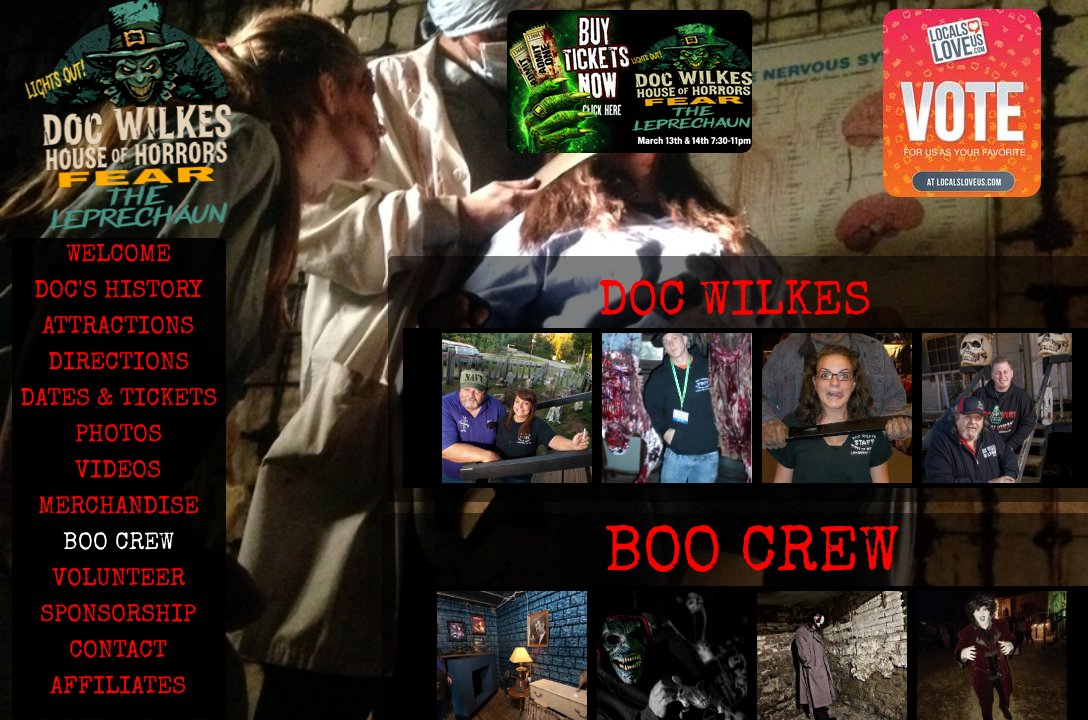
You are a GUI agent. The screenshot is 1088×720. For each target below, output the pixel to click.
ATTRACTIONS (118, 328)
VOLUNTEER (118, 580)
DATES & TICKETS (118, 400)
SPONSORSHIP (118, 616)
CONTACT (118, 652)
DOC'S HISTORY (118, 292)
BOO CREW (118, 544)
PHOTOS (118, 436)
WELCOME (118, 256)
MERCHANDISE (118, 508)
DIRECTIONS (118, 364)
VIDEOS (118, 472)
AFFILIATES (118, 688)
